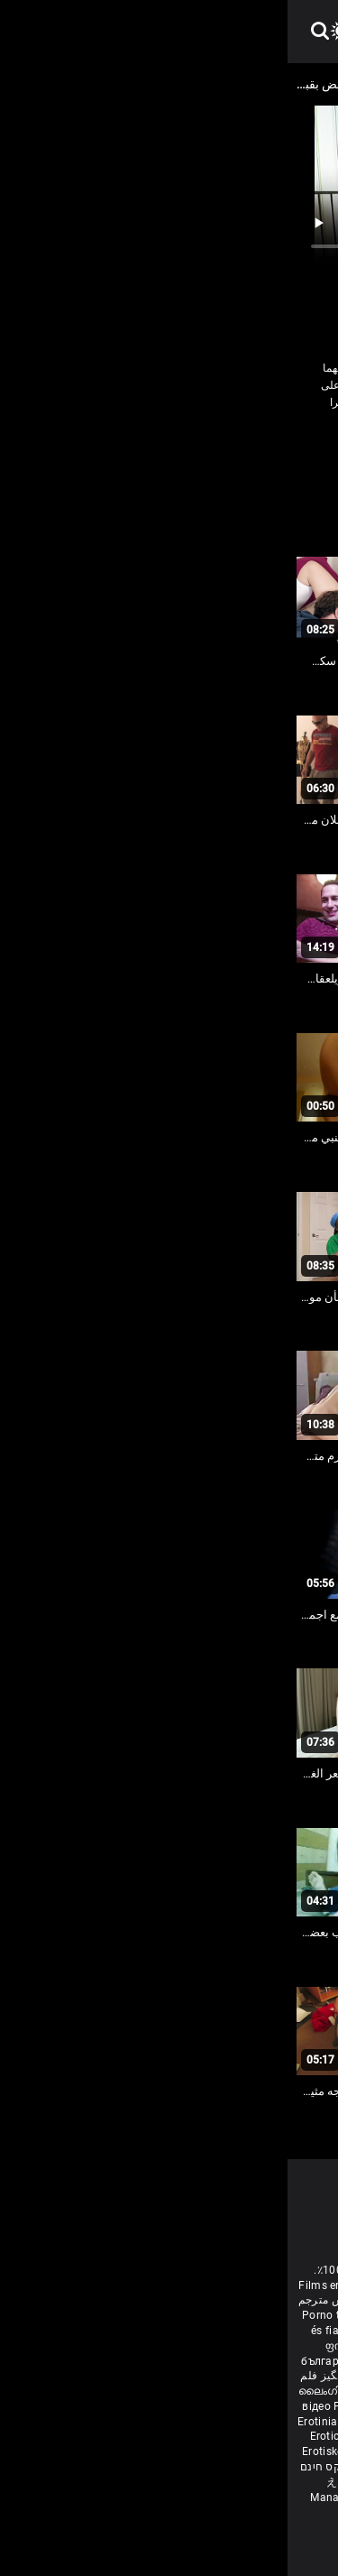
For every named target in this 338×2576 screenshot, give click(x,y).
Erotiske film (121, 2421)
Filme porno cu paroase (107, 2406)
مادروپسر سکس (171, 2315)
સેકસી (210, 2361)
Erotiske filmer (52, 2451)
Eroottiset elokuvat (217, 2346)
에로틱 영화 (193, 2436)
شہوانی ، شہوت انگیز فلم (75, 2375)
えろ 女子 (63, 2482)
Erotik (301, 2436)
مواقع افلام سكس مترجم (69, 2300)
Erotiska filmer (130, 2346)
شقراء (124, 440)
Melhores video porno (269, 2315)
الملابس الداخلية (238, 440)
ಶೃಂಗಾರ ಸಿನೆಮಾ (263, 2361)
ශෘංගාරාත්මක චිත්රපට (238, 2497)
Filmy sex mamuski (140, 2451)
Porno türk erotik (57, 2315)
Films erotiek (44, 2285)
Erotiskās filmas (282, 2406)
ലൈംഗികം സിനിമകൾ (71, 2391)
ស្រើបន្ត (203, 2391)
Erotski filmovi (291, 2421)
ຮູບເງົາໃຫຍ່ (203, 2482)
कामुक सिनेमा (154, 2497)
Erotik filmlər (291, 2451)
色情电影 (245, 2391)
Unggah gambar (132, 2482)
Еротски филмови (204, 2421)
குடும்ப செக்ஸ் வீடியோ (132, 2361)
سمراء (171, 440)
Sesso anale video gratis (214, 2285)
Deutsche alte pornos (273, 2300)
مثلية (249, 465)
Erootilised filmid (191, 2467)
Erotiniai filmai (49, 2421)
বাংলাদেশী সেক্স (121, 2330)
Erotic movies (116, 2285)
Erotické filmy (59, 2436)
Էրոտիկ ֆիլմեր (206, 2330)
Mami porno (224, 2451)
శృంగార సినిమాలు (229, 2375)
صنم (83, 440)
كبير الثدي (299, 465)
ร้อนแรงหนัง (255, 2436)
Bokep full (117, 2467)
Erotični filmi (129, 2436)
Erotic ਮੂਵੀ (159, 2391)
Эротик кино (205, 2406)
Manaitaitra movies (74, 2497)
